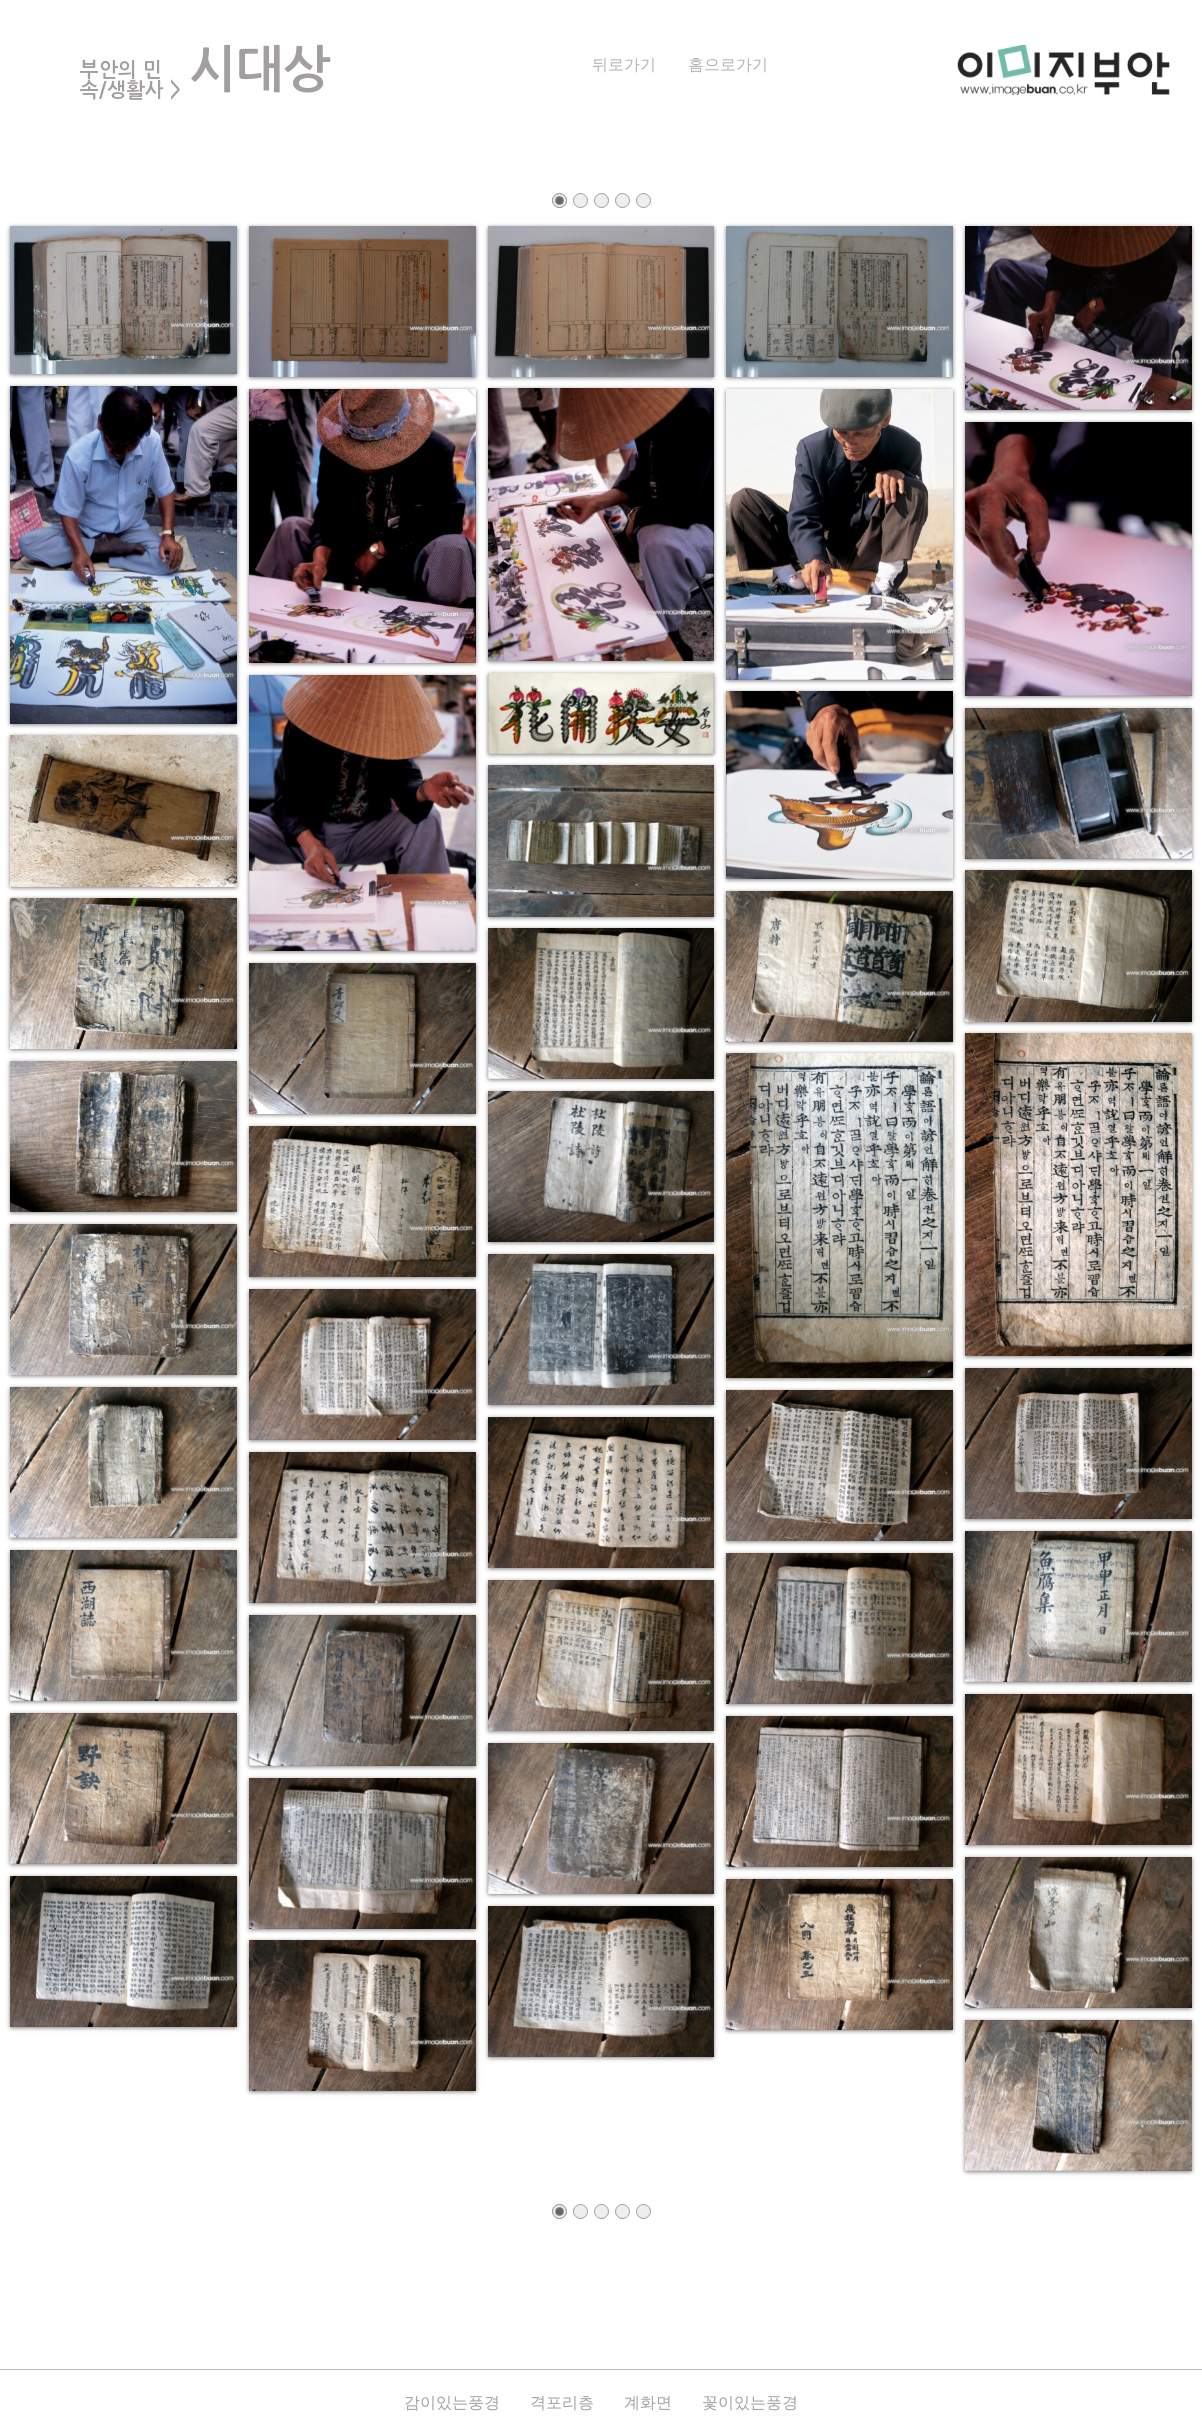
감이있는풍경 (452, 2402)
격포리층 (562, 2402)
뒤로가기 (624, 64)
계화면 (648, 2402)
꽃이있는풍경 (750, 2402)
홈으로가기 (728, 64)
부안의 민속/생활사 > (130, 80)
